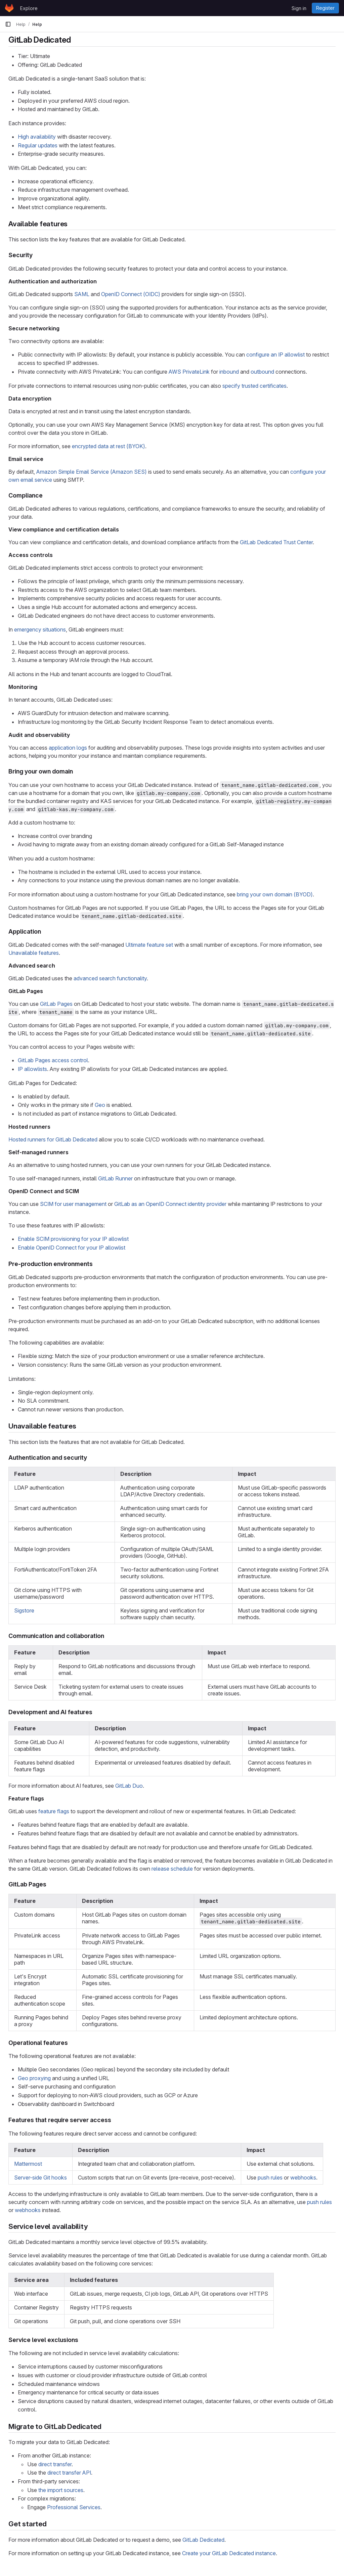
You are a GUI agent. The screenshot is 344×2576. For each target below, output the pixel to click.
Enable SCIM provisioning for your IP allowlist (73, 1238)
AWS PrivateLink (189, 371)
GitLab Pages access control (53, 1060)
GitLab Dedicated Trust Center (276, 542)
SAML (81, 294)
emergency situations (40, 629)
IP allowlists (32, 1069)
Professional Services (73, 2507)
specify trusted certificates (254, 385)
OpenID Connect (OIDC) (130, 294)
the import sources (60, 2490)
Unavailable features (33, 952)
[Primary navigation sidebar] (8, 24)
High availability (37, 136)
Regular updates (37, 145)
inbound (229, 371)
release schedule (172, 1868)
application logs (68, 747)
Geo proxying (34, 2078)
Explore (29, 8)
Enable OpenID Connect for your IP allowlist (71, 1247)
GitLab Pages (56, 1003)
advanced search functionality (110, 978)
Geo (100, 1105)
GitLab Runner (115, 1178)
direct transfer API (69, 2472)
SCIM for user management (73, 1204)
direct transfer (55, 2464)
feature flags (53, 1811)
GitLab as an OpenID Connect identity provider (170, 1204)
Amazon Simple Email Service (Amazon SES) (91, 471)
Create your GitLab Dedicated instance (229, 2553)
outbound (262, 371)
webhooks (303, 2177)
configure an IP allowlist (275, 354)
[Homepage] (9, 8)
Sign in (299, 8)
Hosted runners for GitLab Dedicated (52, 1139)
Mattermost (28, 2163)
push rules (270, 2177)
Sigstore (24, 1610)
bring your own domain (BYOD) (275, 894)
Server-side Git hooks (40, 2177)
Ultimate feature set (149, 944)
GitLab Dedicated (203, 2539)
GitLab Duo (129, 1785)
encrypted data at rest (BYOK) (108, 446)
